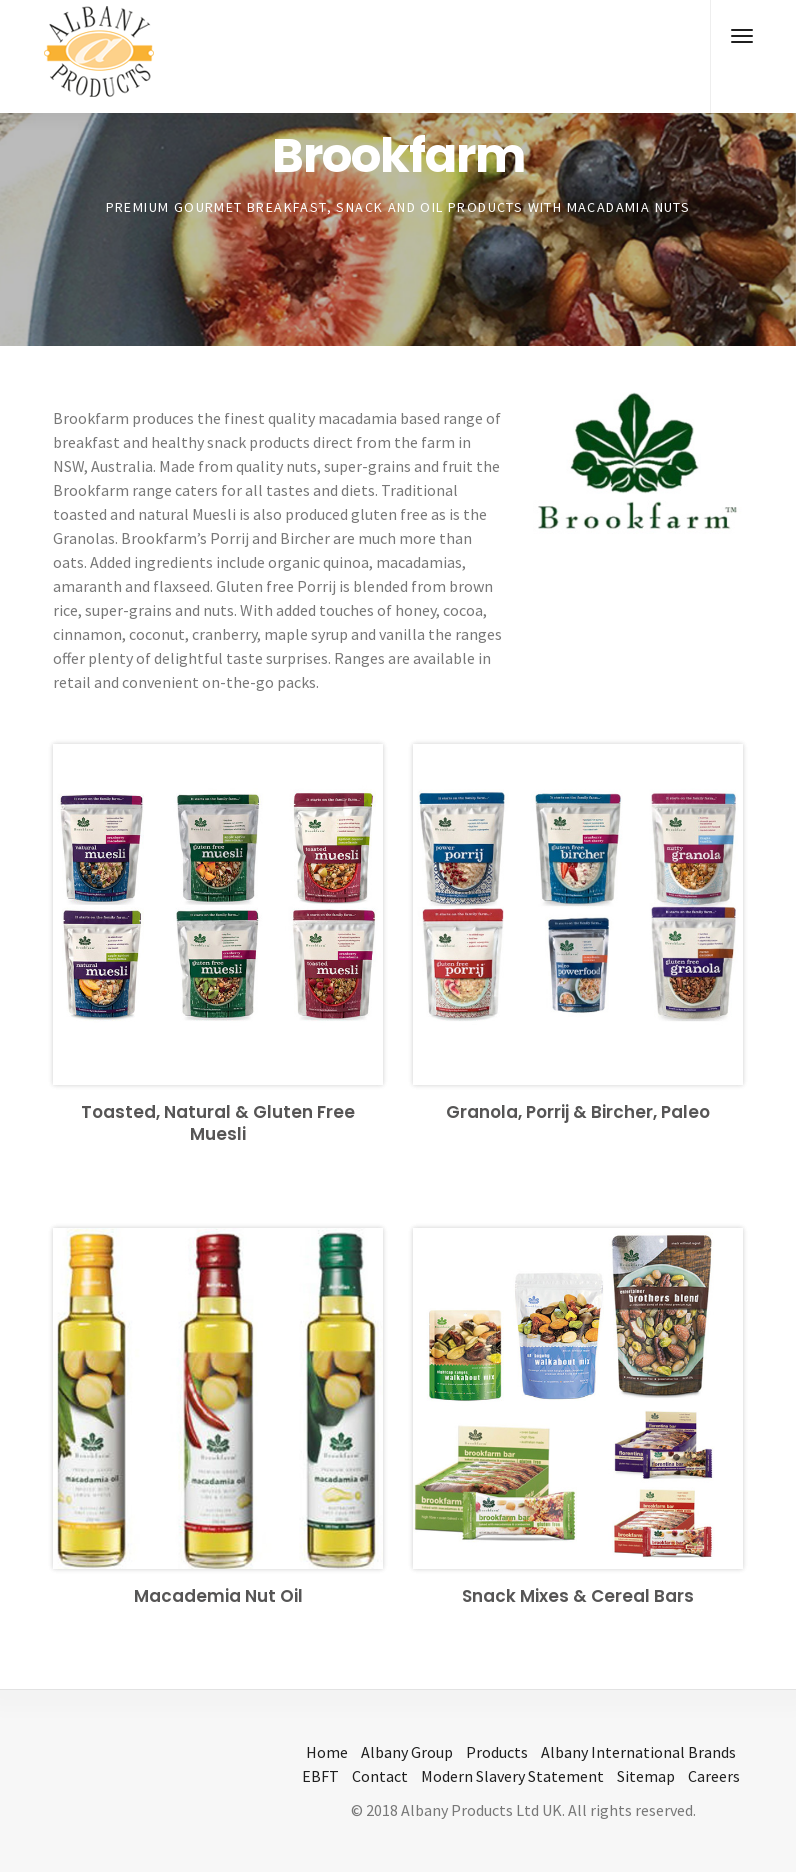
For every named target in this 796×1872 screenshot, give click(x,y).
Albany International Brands (638, 1752)
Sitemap (646, 1776)
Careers (714, 1776)
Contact (380, 1776)
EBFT (320, 1776)
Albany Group (407, 1752)
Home (327, 1752)
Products (497, 1752)
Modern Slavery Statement (512, 1776)
